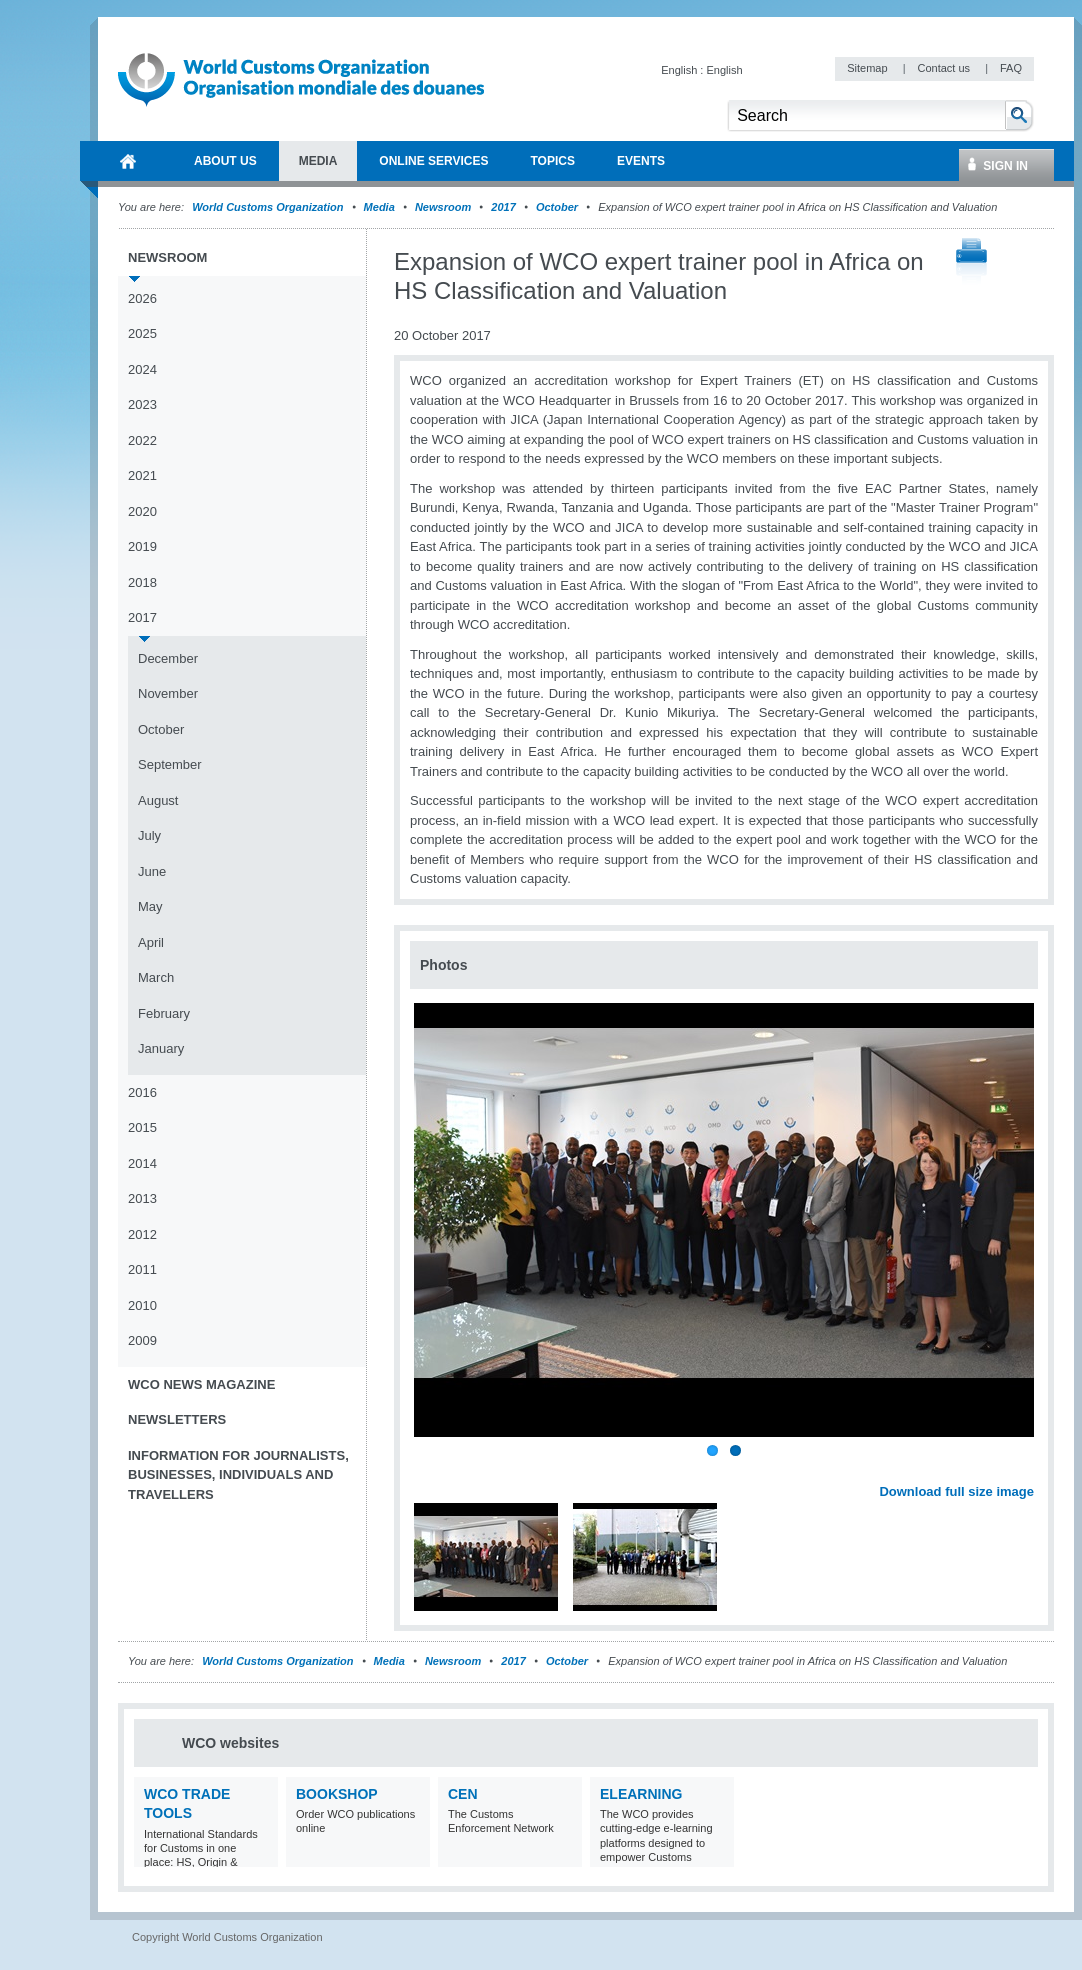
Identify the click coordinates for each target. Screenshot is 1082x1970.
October (557, 207)
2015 (142, 1127)
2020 (142, 511)
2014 (142, 1163)
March (156, 977)
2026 (142, 298)
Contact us (945, 68)
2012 (142, 1234)
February (164, 1013)
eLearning (641, 1794)
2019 (142, 546)
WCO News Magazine (201, 1384)
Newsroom (443, 207)
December (168, 658)
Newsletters (177, 1419)
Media (379, 207)
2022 (142, 440)
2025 (142, 333)
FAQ (1011, 68)
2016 (142, 1092)
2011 (142, 1269)
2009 (142, 1340)
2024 (142, 369)
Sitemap (868, 68)
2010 (142, 1305)
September (170, 764)
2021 (142, 475)
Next (1030, 1470)
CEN (463, 1794)
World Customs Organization (269, 207)
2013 (142, 1198)
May (150, 906)
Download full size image (956, 1491)
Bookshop (337, 1794)
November (168, 693)
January (161, 1048)
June (152, 871)
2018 (142, 582)
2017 (503, 207)
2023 (142, 404)
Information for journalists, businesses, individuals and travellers (238, 1475)
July (149, 835)
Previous (431, 1470)
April (151, 942)
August (158, 800)
